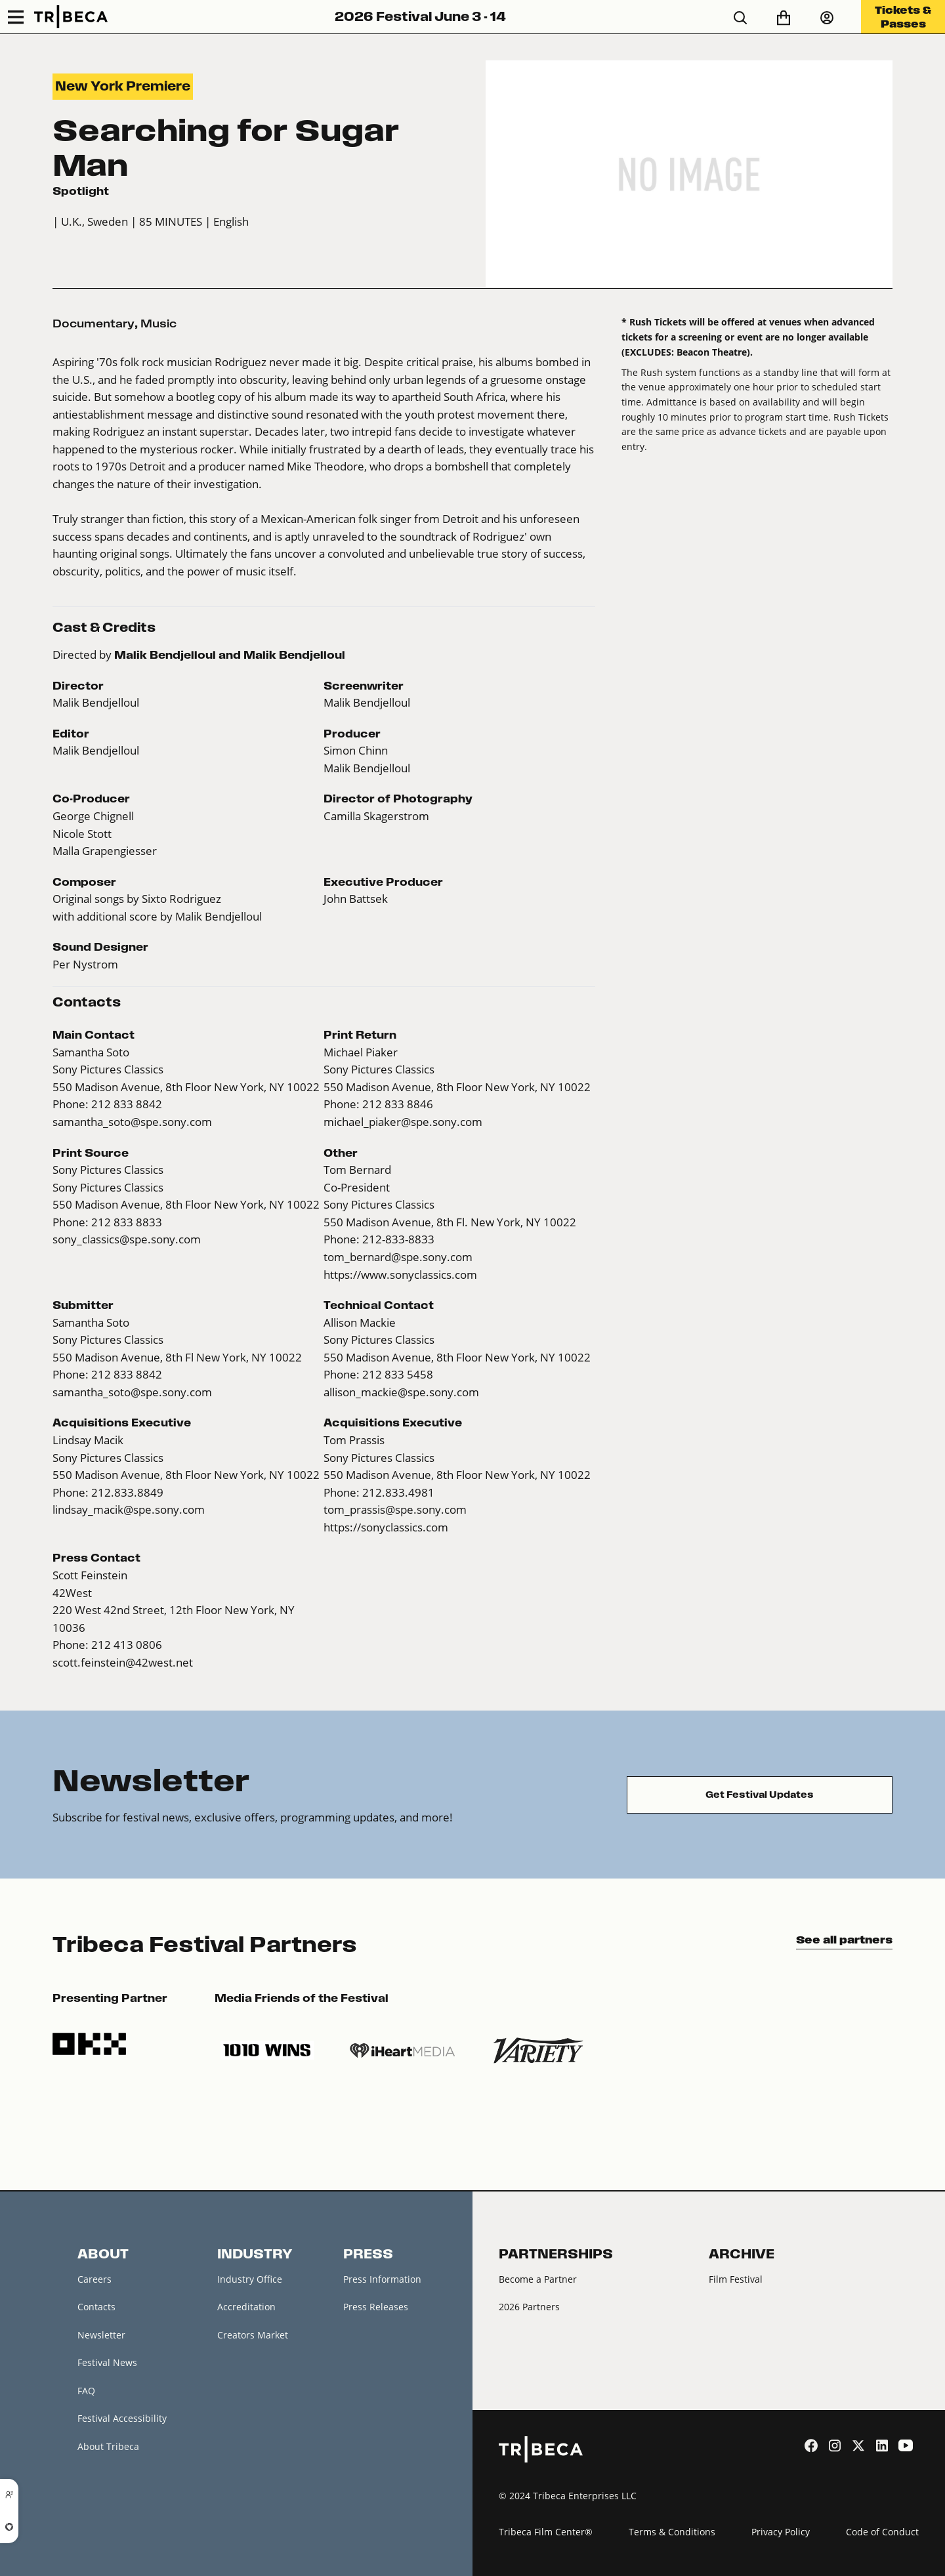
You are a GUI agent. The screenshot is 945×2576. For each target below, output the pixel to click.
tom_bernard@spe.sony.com (398, 1257)
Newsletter (101, 2335)
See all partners (844, 1939)
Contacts (96, 2306)
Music (158, 323)
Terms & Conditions (672, 2531)
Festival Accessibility (122, 2418)
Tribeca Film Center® (546, 2531)
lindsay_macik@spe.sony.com (128, 1510)
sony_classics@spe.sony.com (126, 1239)
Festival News (107, 2362)
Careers (94, 2279)
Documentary (93, 323)
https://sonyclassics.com (386, 1527)
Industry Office (249, 2279)
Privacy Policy (780, 2531)
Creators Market (252, 2335)
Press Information (382, 2279)
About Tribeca (108, 2446)
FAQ (86, 2390)
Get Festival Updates (759, 1794)
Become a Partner (538, 2279)
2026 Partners (529, 2306)
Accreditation (246, 2306)
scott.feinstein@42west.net (122, 1662)
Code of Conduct (882, 2531)
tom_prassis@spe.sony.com (395, 1510)
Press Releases (375, 2306)
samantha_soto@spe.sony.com (132, 1122)
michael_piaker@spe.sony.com (403, 1122)
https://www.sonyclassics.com (400, 1275)
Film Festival (736, 2279)
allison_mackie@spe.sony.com (401, 1392)
